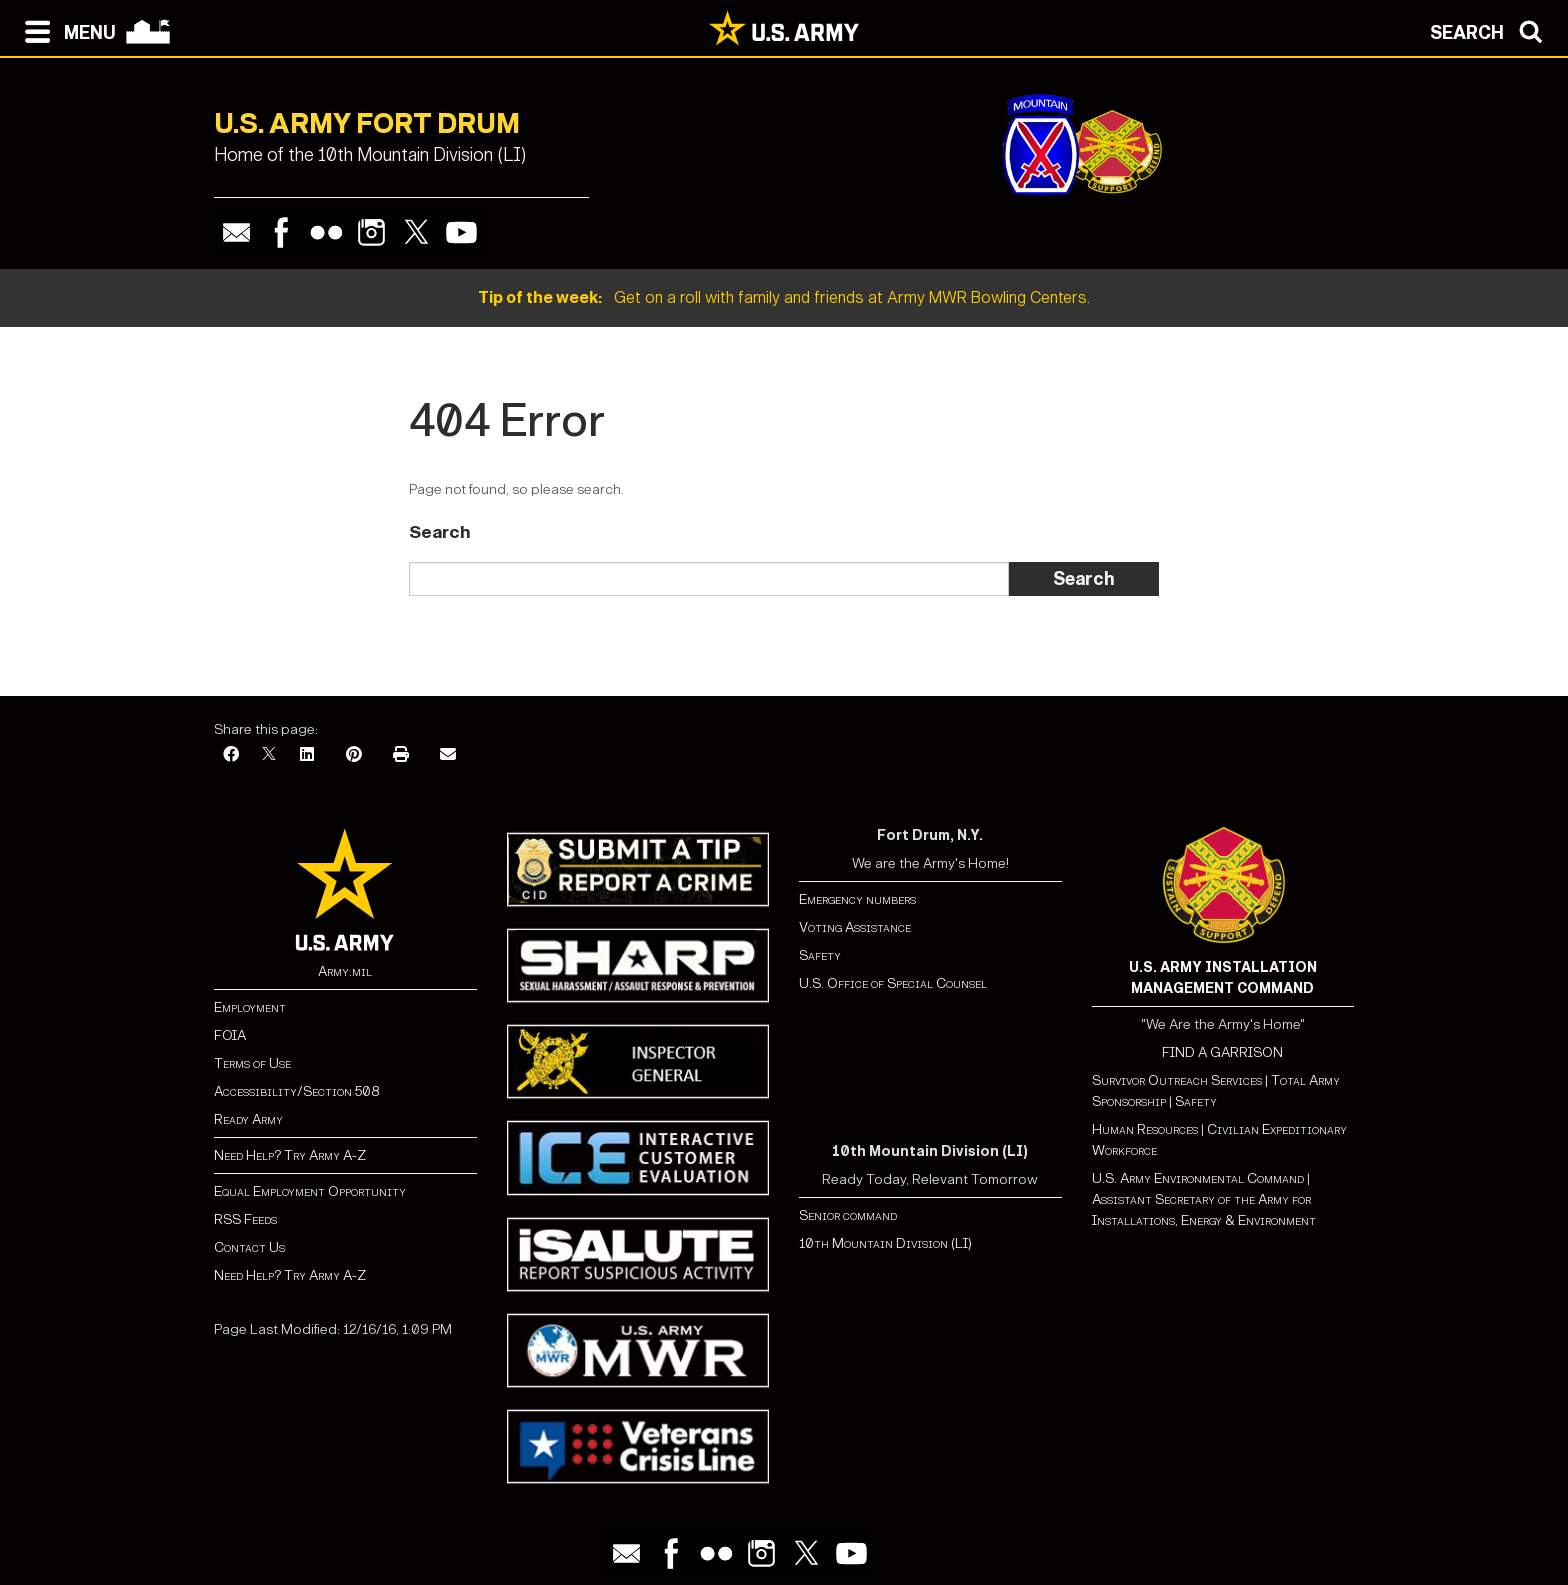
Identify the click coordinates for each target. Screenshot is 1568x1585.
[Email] (448, 755)
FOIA (230, 1035)
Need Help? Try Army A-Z (290, 1155)
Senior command (848, 1215)
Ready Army (248, 1119)
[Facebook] (231, 755)
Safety (820, 955)
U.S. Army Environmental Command (1198, 1178)
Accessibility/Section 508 (296, 1091)
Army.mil (345, 971)
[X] (269, 755)
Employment (250, 1007)
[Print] (401, 755)
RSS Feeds (245, 1219)
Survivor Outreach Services (1177, 1080)
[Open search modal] (1491, 30)
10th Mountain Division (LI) (885, 1243)
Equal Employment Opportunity (310, 1191)
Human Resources (1145, 1129)
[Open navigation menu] (65, 30)
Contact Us (249, 1247)
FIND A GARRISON (1222, 1052)
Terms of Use (252, 1063)
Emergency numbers (857, 899)
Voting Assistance (855, 927)
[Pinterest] (354, 755)
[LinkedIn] (307, 755)
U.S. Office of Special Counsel (893, 983)
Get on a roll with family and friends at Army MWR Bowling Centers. (784, 297)
